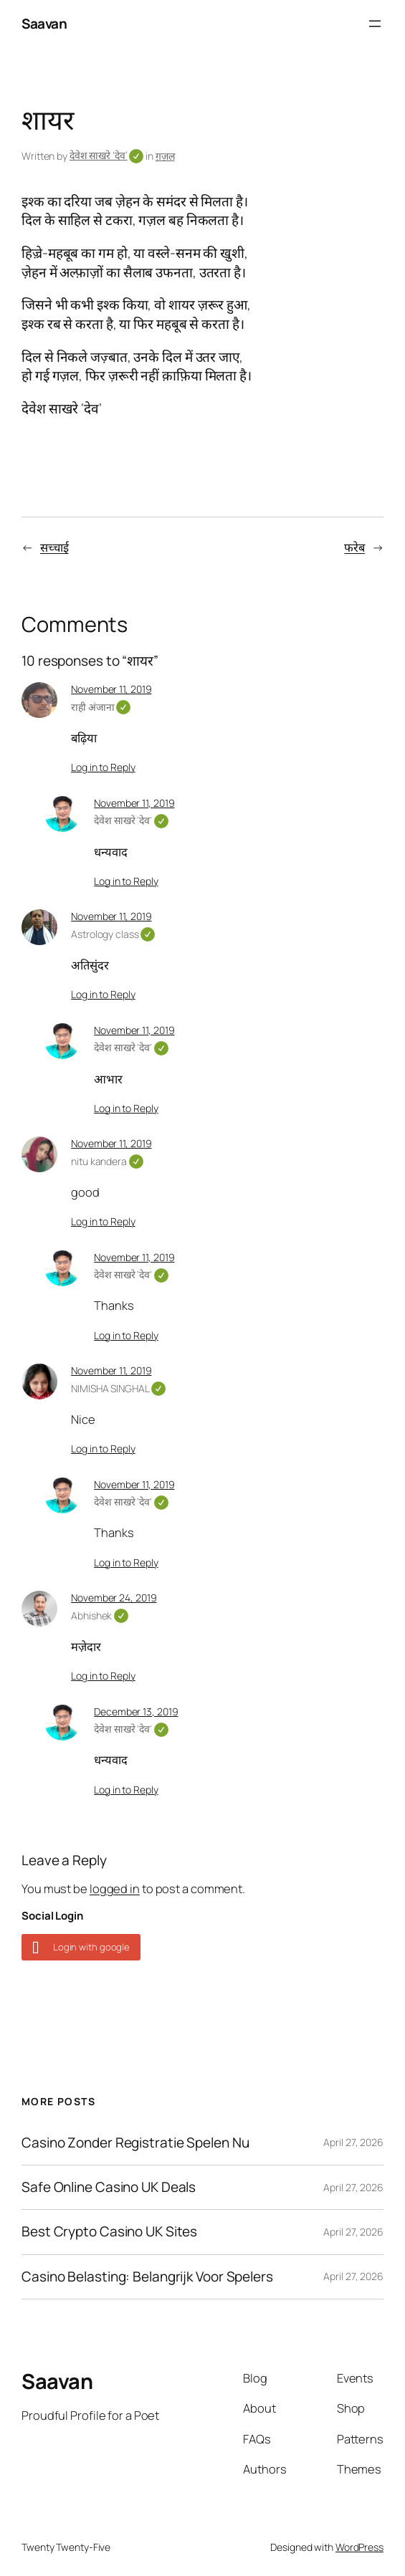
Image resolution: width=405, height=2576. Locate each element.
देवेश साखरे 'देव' (131, 820)
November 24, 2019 (113, 1597)
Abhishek (99, 1615)
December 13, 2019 (136, 1711)
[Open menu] (374, 23)
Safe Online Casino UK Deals (109, 2187)
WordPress (359, 2547)
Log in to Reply (103, 767)
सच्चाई (54, 547)
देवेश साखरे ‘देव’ (107, 155)
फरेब (354, 547)
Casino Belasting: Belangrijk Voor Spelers (147, 2276)
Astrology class (113, 934)
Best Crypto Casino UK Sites (109, 2231)
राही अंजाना (100, 707)
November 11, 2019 (111, 689)
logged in (115, 1888)
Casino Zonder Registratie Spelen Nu (135, 2142)
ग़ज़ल (165, 156)
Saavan (44, 23)
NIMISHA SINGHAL (118, 1388)
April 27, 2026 (353, 2142)
